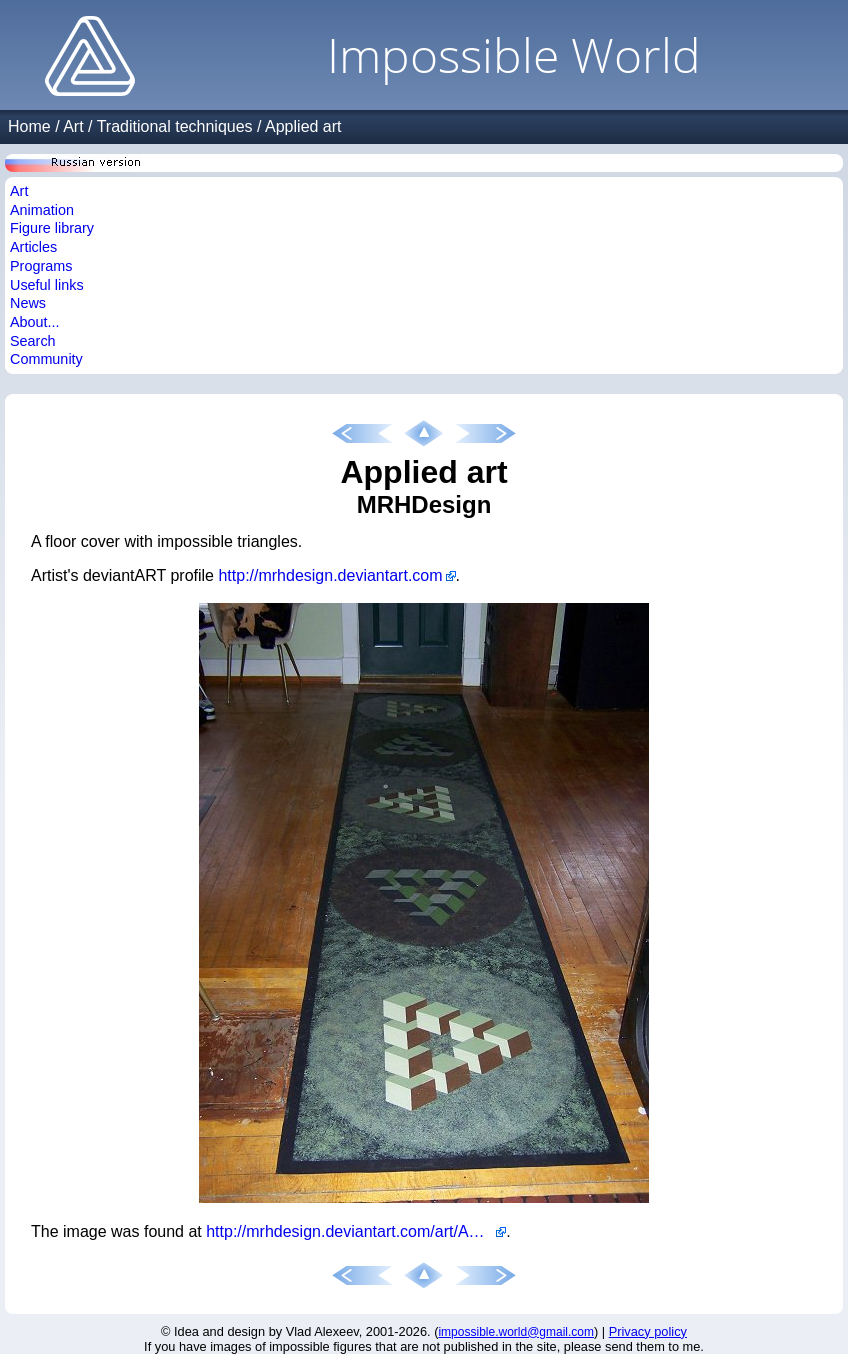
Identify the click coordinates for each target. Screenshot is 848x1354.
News (28, 303)
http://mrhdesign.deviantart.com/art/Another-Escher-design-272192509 (356, 1231)
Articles (33, 247)
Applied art (303, 126)
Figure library (52, 228)
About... (35, 322)
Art (73, 126)
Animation (42, 210)
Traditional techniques (175, 126)
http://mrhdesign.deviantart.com (330, 575)
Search (33, 341)
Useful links (47, 285)
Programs (41, 266)
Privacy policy (648, 1331)
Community (46, 359)
